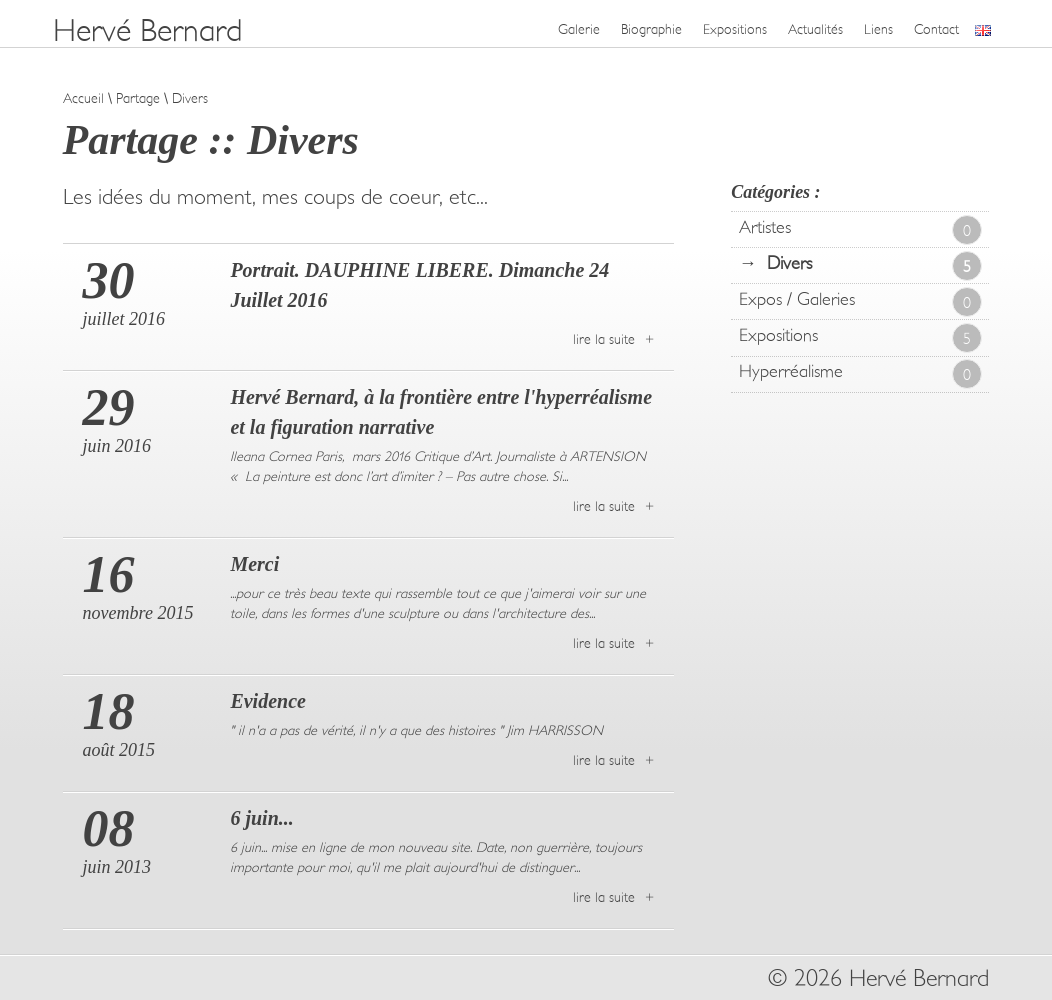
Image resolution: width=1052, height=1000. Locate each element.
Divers (874, 266)
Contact (936, 30)
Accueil (83, 99)
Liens (878, 30)
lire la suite (604, 340)
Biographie (651, 30)
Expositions (735, 30)
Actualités (815, 30)
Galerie (579, 30)
